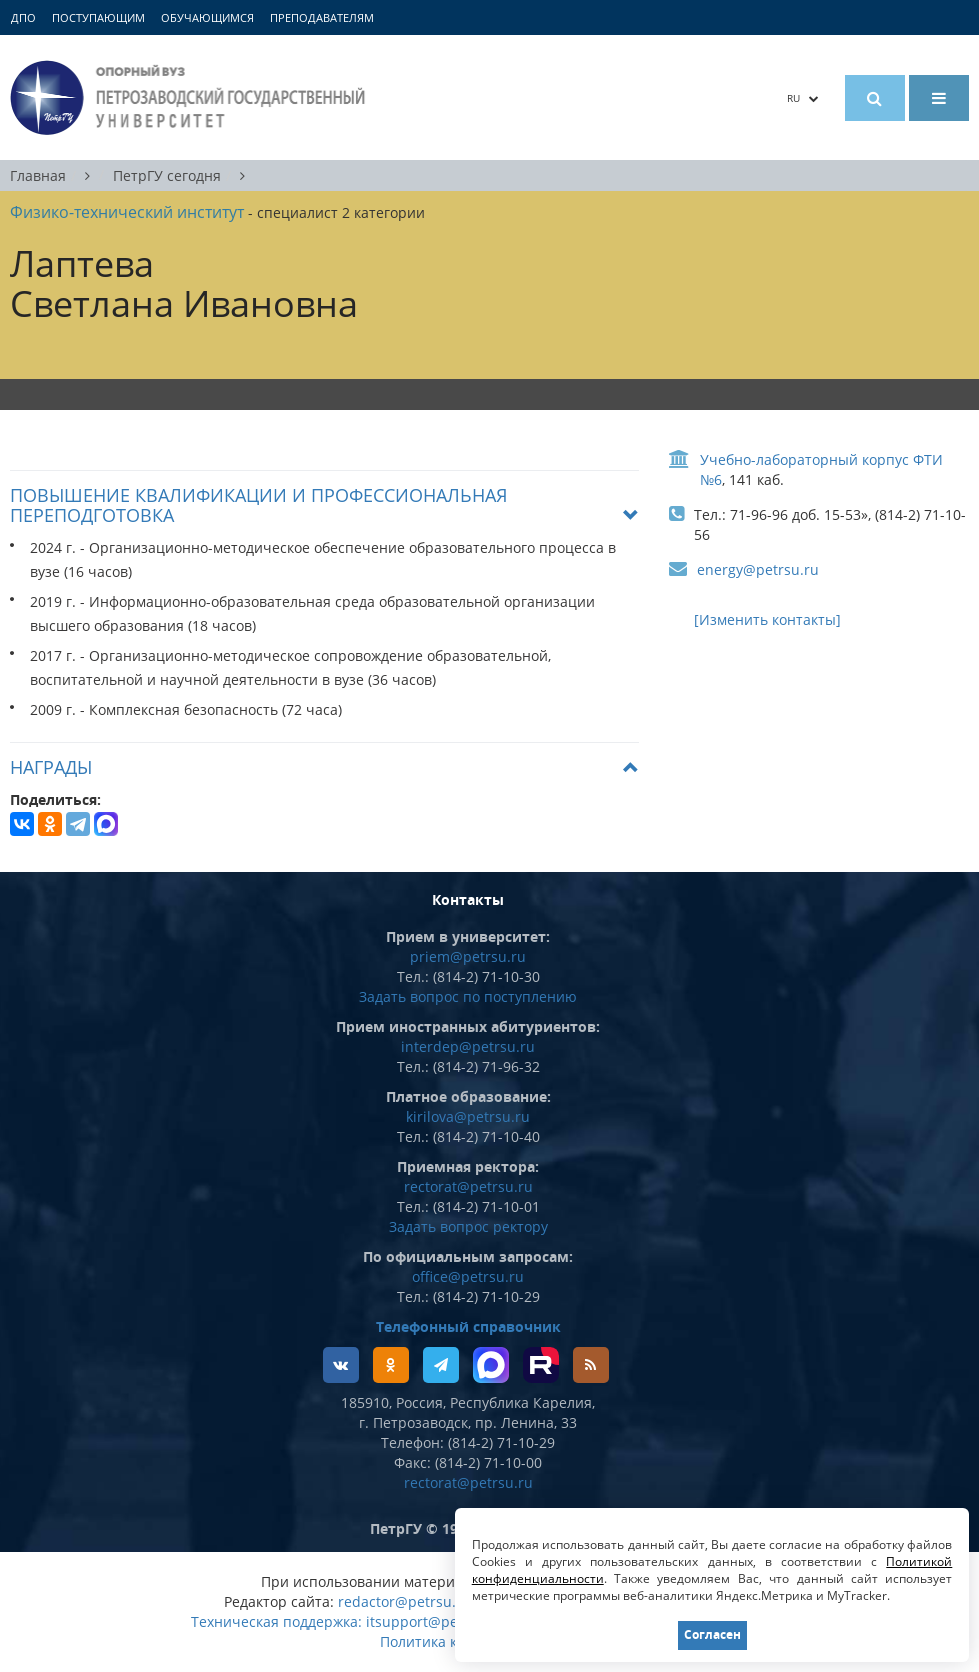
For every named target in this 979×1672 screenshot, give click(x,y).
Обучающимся (207, 17)
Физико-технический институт (127, 212)
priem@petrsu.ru (468, 956)
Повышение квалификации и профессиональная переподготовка (258, 505)
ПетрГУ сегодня (167, 175)
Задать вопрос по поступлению (468, 996)
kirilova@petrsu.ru (468, 1116)
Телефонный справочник (468, 1326)
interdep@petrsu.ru (468, 1046)
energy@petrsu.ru (758, 569)
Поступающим (98, 17)
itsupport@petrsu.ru (435, 1621)
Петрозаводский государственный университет (190, 97)
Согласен (711, 1634)
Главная (38, 175)
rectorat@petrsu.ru (468, 1186)
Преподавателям (322, 17)
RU (803, 98)
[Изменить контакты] (767, 619)
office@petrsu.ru (468, 1276)
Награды (51, 767)
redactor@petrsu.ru (404, 1601)
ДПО (23, 17)
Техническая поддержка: (276, 1621)
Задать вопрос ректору (468, 1226)
